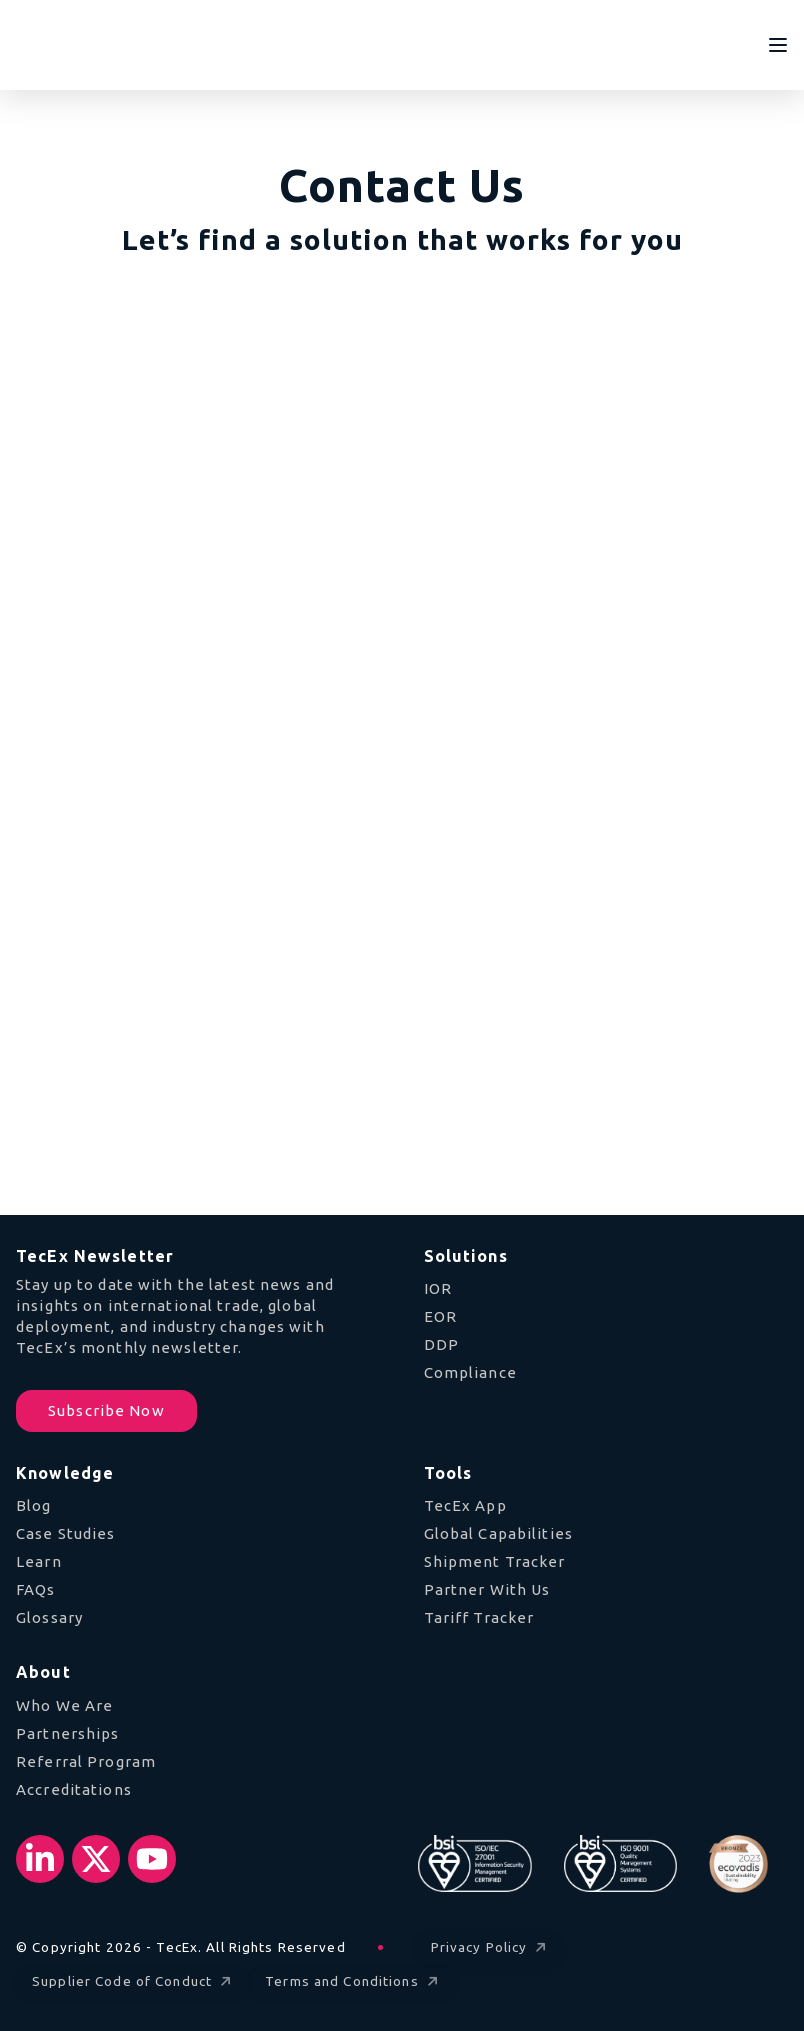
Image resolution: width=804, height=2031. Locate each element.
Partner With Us (487, 1589)
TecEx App (465, 1505)
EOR (440, 1316)
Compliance (470, 1372)
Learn (39, 1561)
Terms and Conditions (353, 1982)
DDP (441, 1344)
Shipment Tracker (495, 1561)
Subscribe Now (106, 1410)
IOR (438, 1288)
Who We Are (64, 1705)
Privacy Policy (491, 1948)
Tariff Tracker (479, 1617)
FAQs (36, 1589)
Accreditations (74, 1789)
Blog (34, 1505)
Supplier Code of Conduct (134, 1982)
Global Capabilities (498, 1533)
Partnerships (68, 1733)
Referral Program (86, 1761)
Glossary (49, 1617)
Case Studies (66, 1533)
